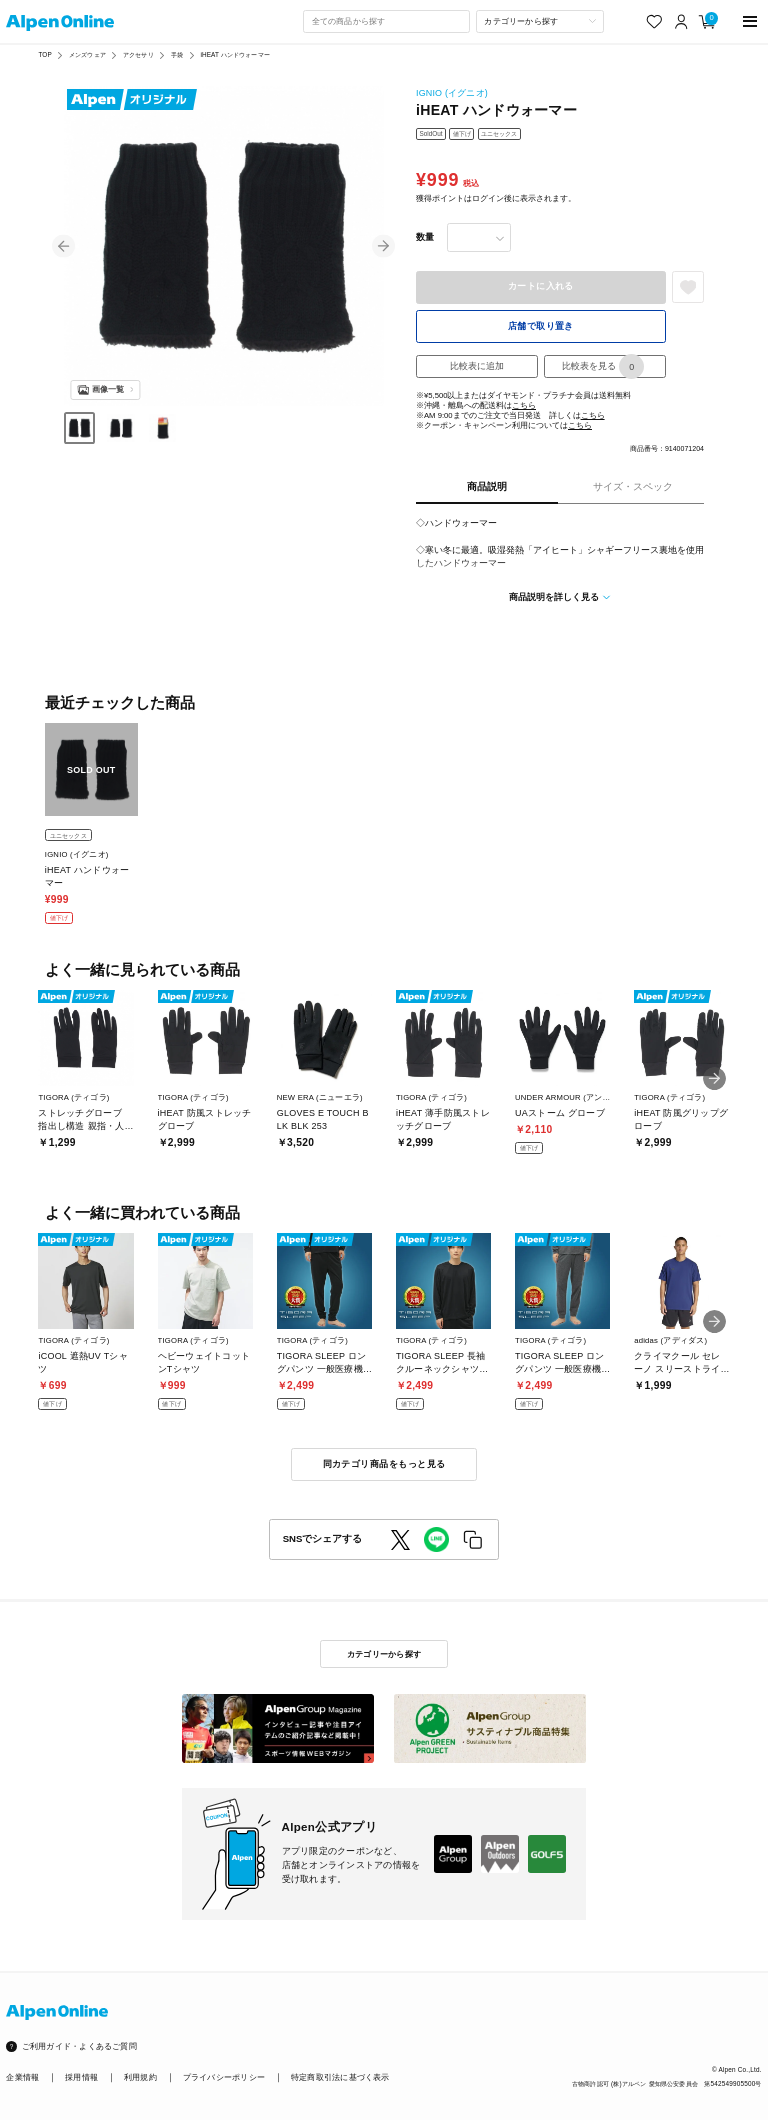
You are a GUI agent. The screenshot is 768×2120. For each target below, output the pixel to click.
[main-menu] (750, 21)
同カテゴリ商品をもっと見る (384, 1464)
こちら (524, 405)
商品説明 (487, 486)
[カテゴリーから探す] (540, 21)
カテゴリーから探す (384, 1654)
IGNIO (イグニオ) (452, 93)
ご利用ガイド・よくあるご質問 (79, 2046)
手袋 (177, 54)
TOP (44, 54)
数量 (425, 237)
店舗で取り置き (541, 326)
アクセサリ (138, 54)
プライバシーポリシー (224, 2077)
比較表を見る (603, 366)
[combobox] (386, 21)
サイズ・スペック (633, 486)
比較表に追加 (477, 366)
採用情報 (81, 2077)
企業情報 (22, 2077)
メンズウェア (87, 54)
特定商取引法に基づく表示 (340, 2077)
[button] (63, 246)
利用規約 (140, 2077)
